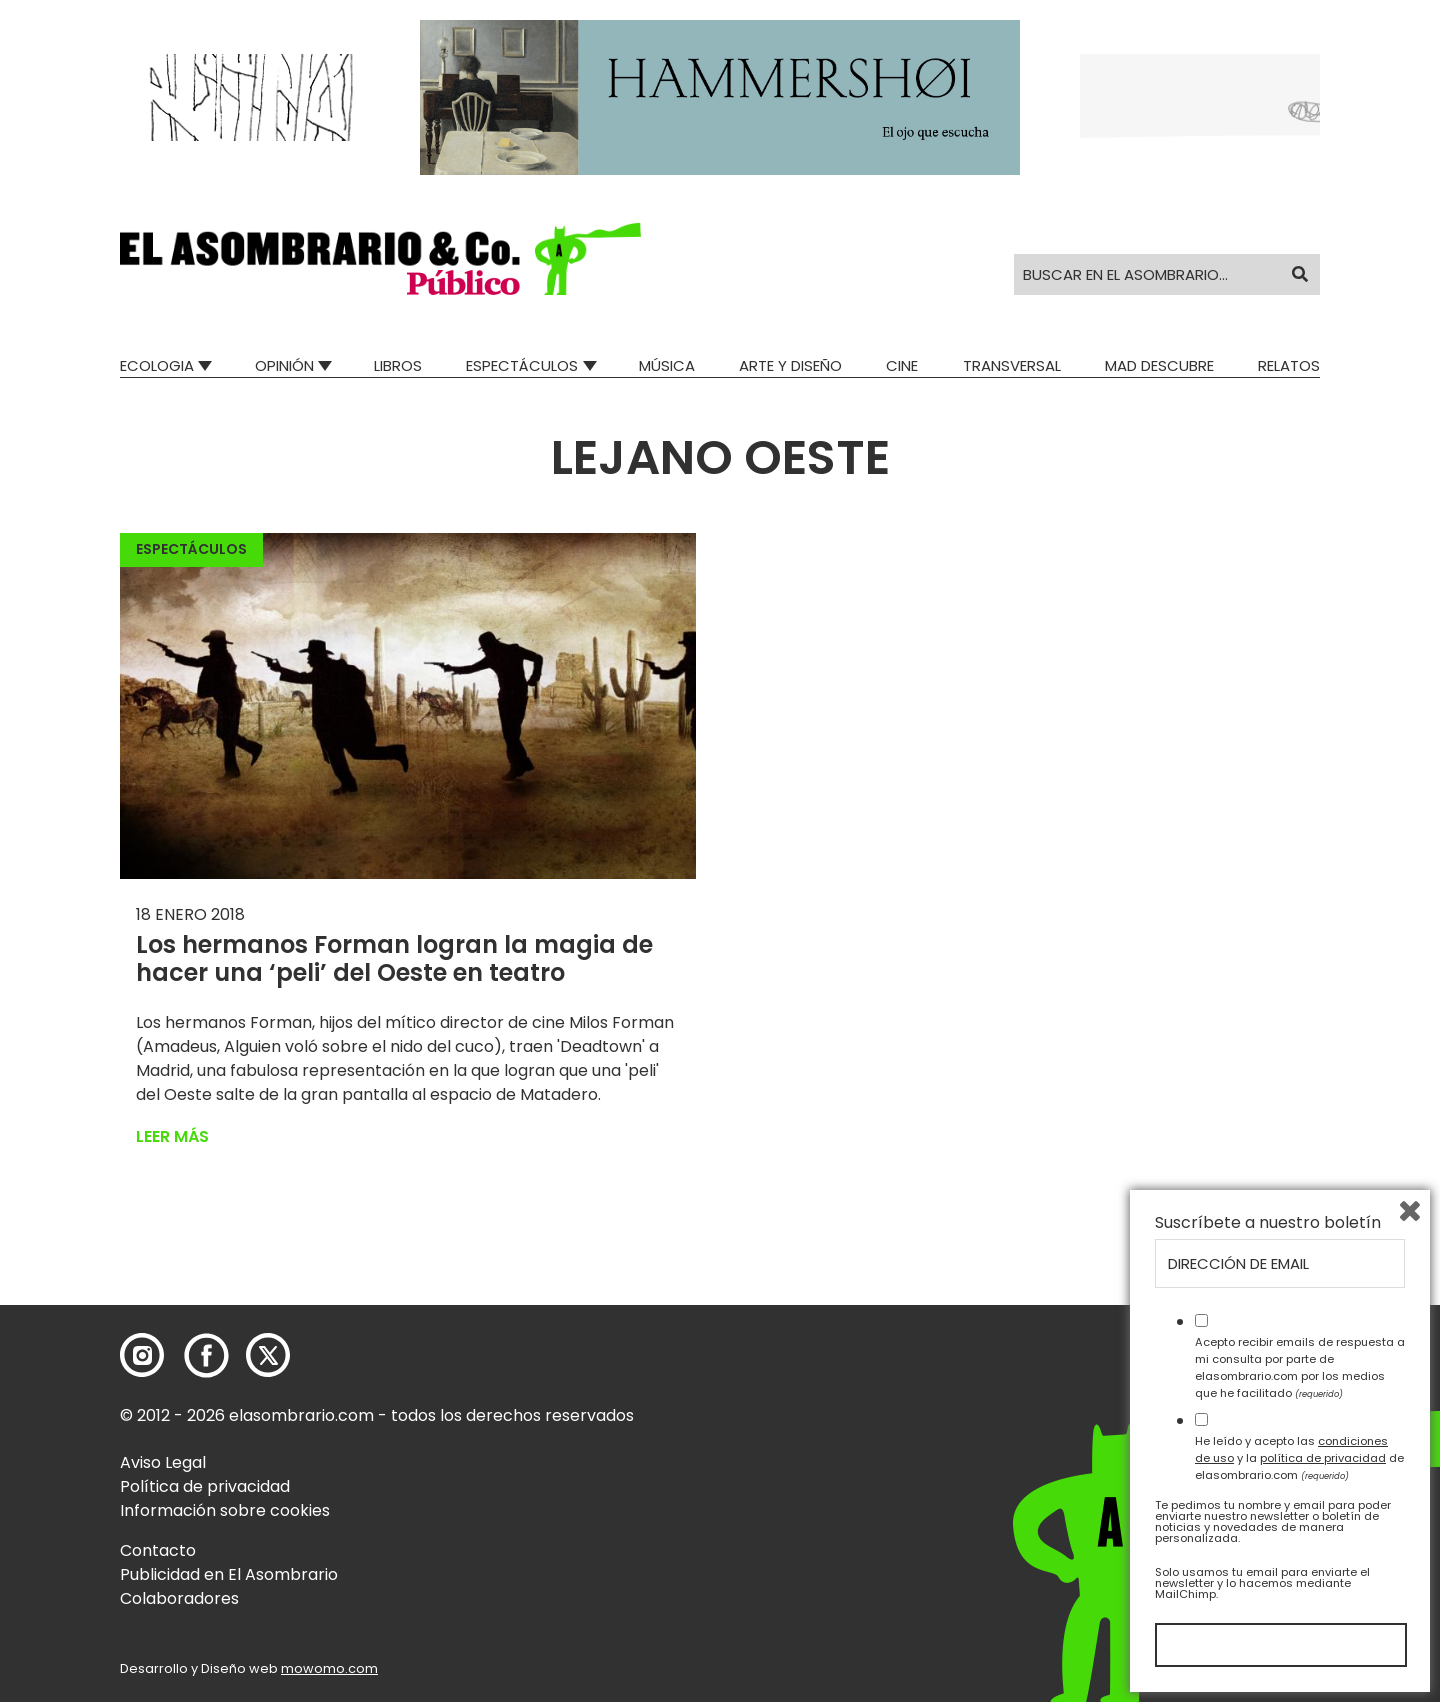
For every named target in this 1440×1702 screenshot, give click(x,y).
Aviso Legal (163, 1462)
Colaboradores (179, 1598)
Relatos (1289, 365)
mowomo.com (329, 1668)
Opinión (284, 365)
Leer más (172, 1136)
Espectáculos (522, 365)
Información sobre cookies (225, 1510)
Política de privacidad (205, 1486)
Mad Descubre (1159, 365)
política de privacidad (1323, 1458)
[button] (380, 259)
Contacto (158, 1550)
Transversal (1012, 365)
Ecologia (157, 365)
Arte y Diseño (790, 365)
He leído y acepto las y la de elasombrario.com (1299, 1458)
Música (667, 365)
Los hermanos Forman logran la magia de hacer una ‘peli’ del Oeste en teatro (394, 959)
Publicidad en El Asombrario (229, 1574)
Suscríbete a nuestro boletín (1268, 1223)
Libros (398, 365)
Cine (902, 365)
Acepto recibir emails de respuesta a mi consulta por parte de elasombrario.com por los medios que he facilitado (1300, 1367)
